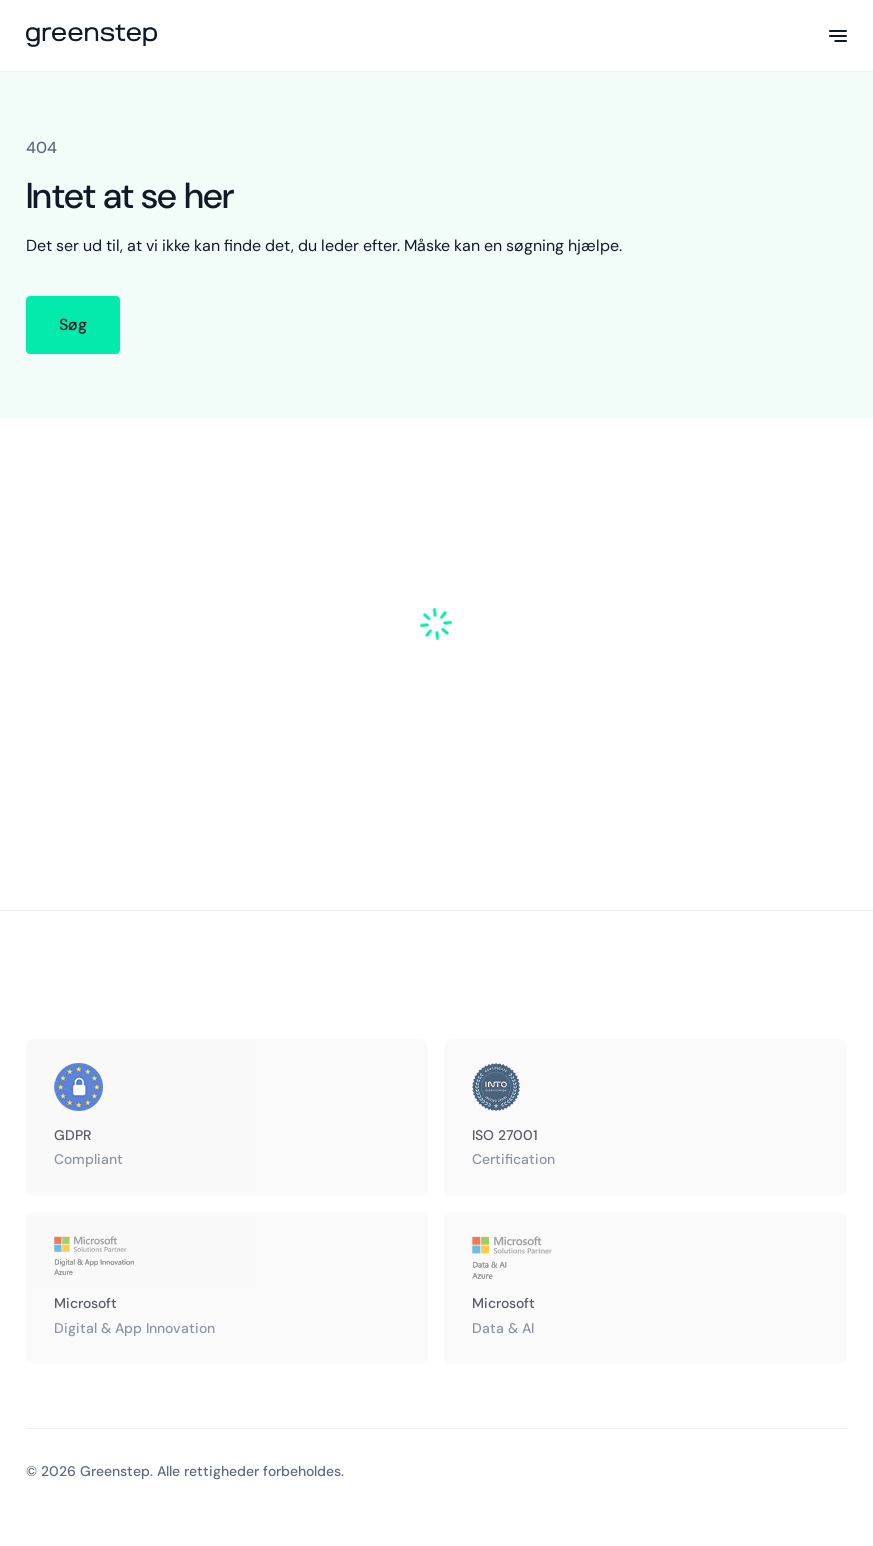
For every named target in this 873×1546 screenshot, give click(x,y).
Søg (73, 324)
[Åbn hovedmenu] (838, 36)
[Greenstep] (91, 36)
